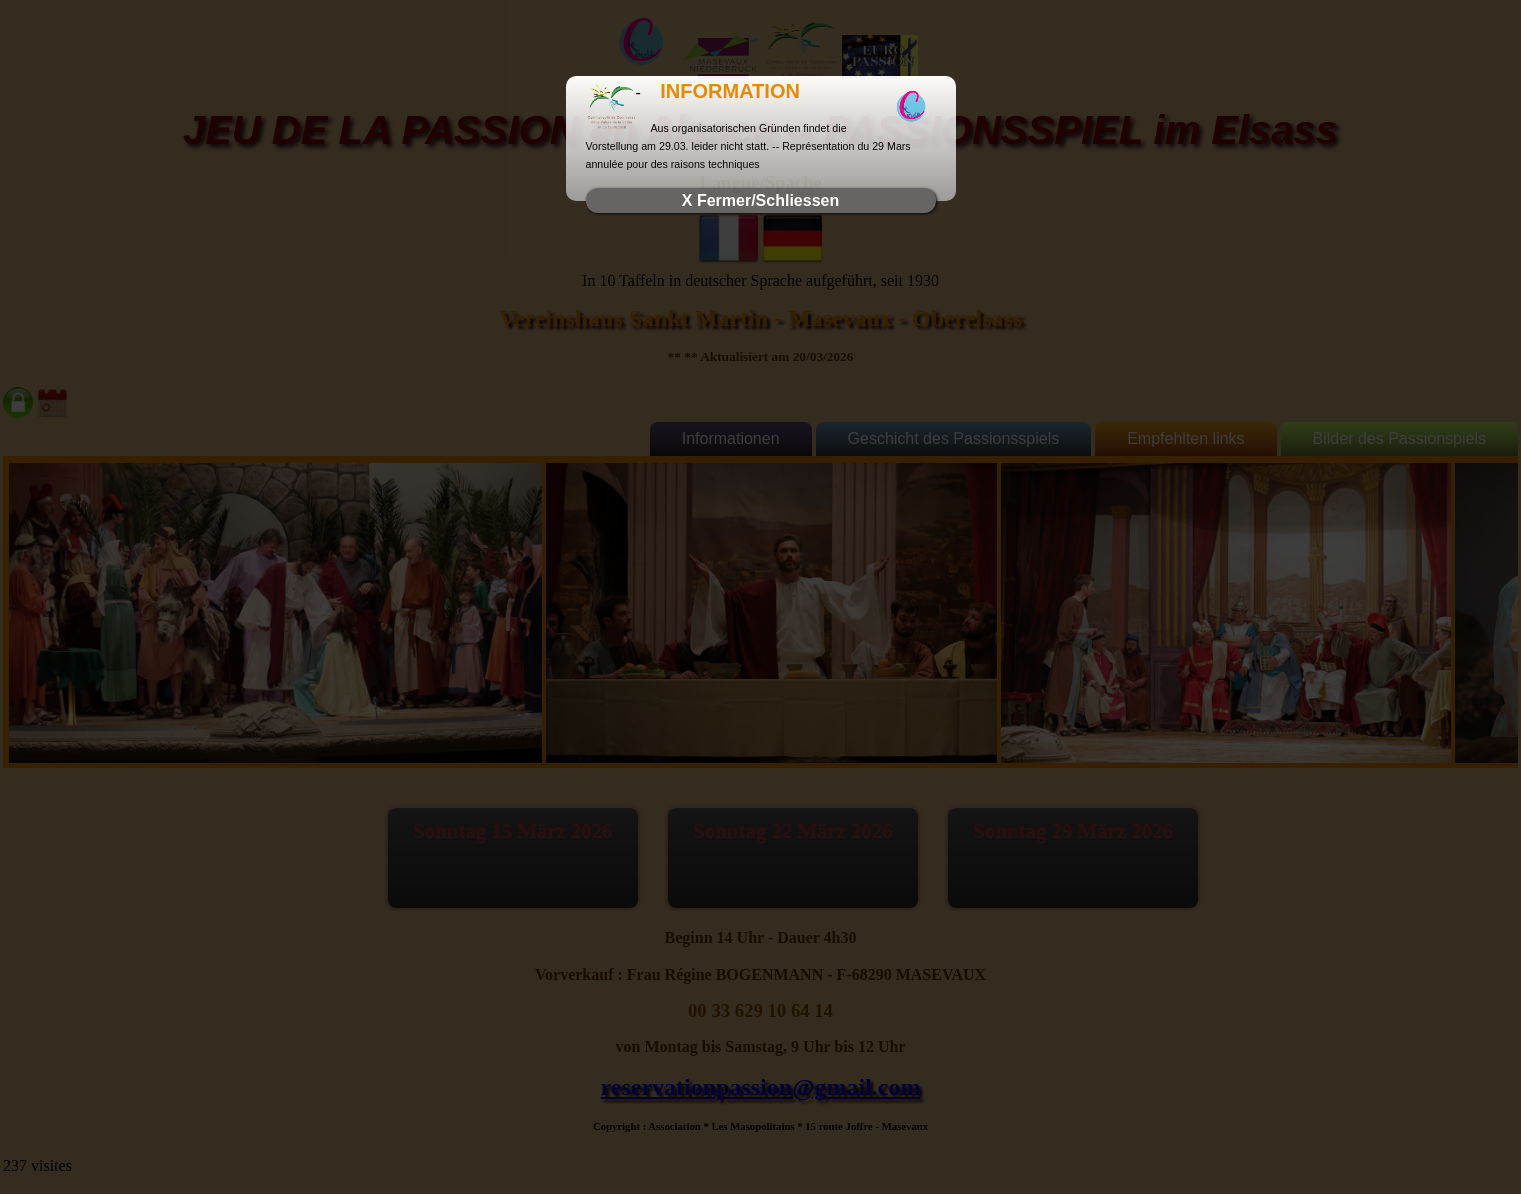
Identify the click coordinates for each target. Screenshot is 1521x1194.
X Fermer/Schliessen (760, 200)
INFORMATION (730, 91)
